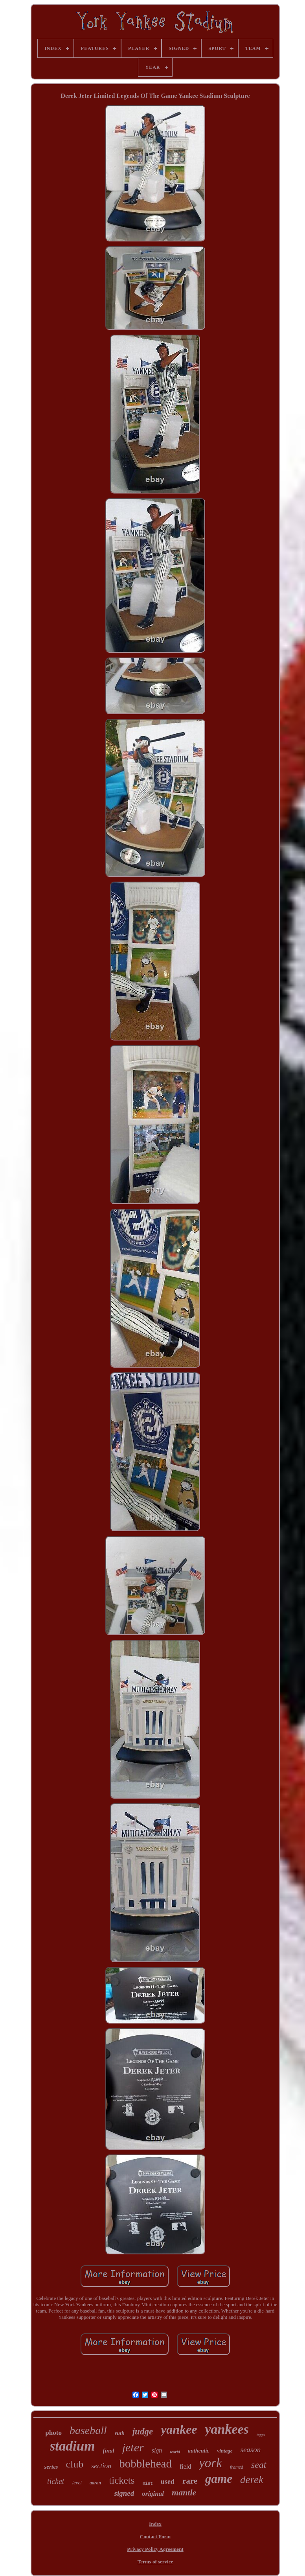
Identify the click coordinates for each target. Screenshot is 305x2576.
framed (236, 2467)
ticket (55, 2481)
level (77, 2483)
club (74, 2464)
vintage (225, 2451)
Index (155, 2524)
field (185, 2466)
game (218, 2479)
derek (251, 2480)
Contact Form (155, 2536)
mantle (184, 2492)
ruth (120, 2433)
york (210, 2463)
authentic (198, 2451)
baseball (88, 2430)
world (175, 2451)
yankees (227, 2429)
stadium (72, 2446)
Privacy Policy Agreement (155, 2549)
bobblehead (145, 2463)
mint (148, 2483)
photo (53, 2432)
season (251, 2449)
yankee (179, 2429)
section (101, 2466)
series (51, 2467)
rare (189, 2481)
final (108, 2450)
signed (124, 2493)
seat (258, 2465)
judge (142, 2431)
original (153, 2493)
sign (157, 2450)
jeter (133, 2447)
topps (261, 2434)
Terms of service (155, 2562)
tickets (121, 2480)
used (168, 2482)
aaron (95, 2483)
